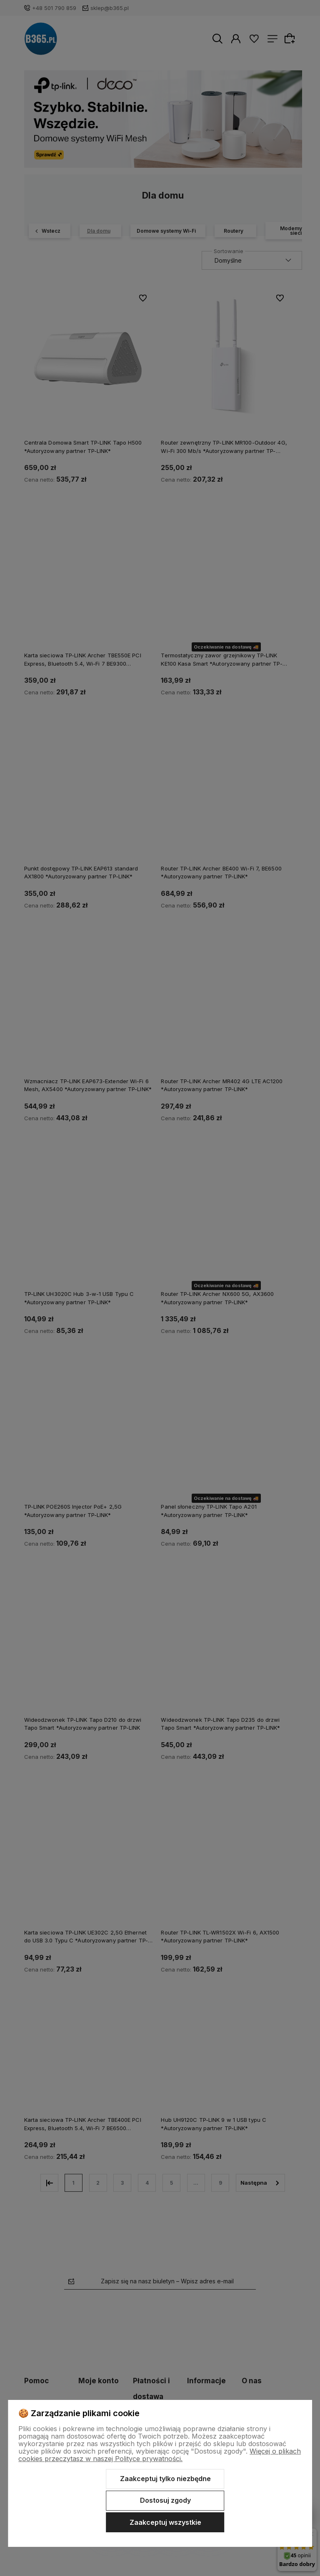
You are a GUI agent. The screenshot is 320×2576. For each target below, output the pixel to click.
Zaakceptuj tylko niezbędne (165, 2478)
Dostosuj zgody (165, 2500)
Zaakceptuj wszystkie (165, 2522)
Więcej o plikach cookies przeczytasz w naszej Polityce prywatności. (159, 2455)
